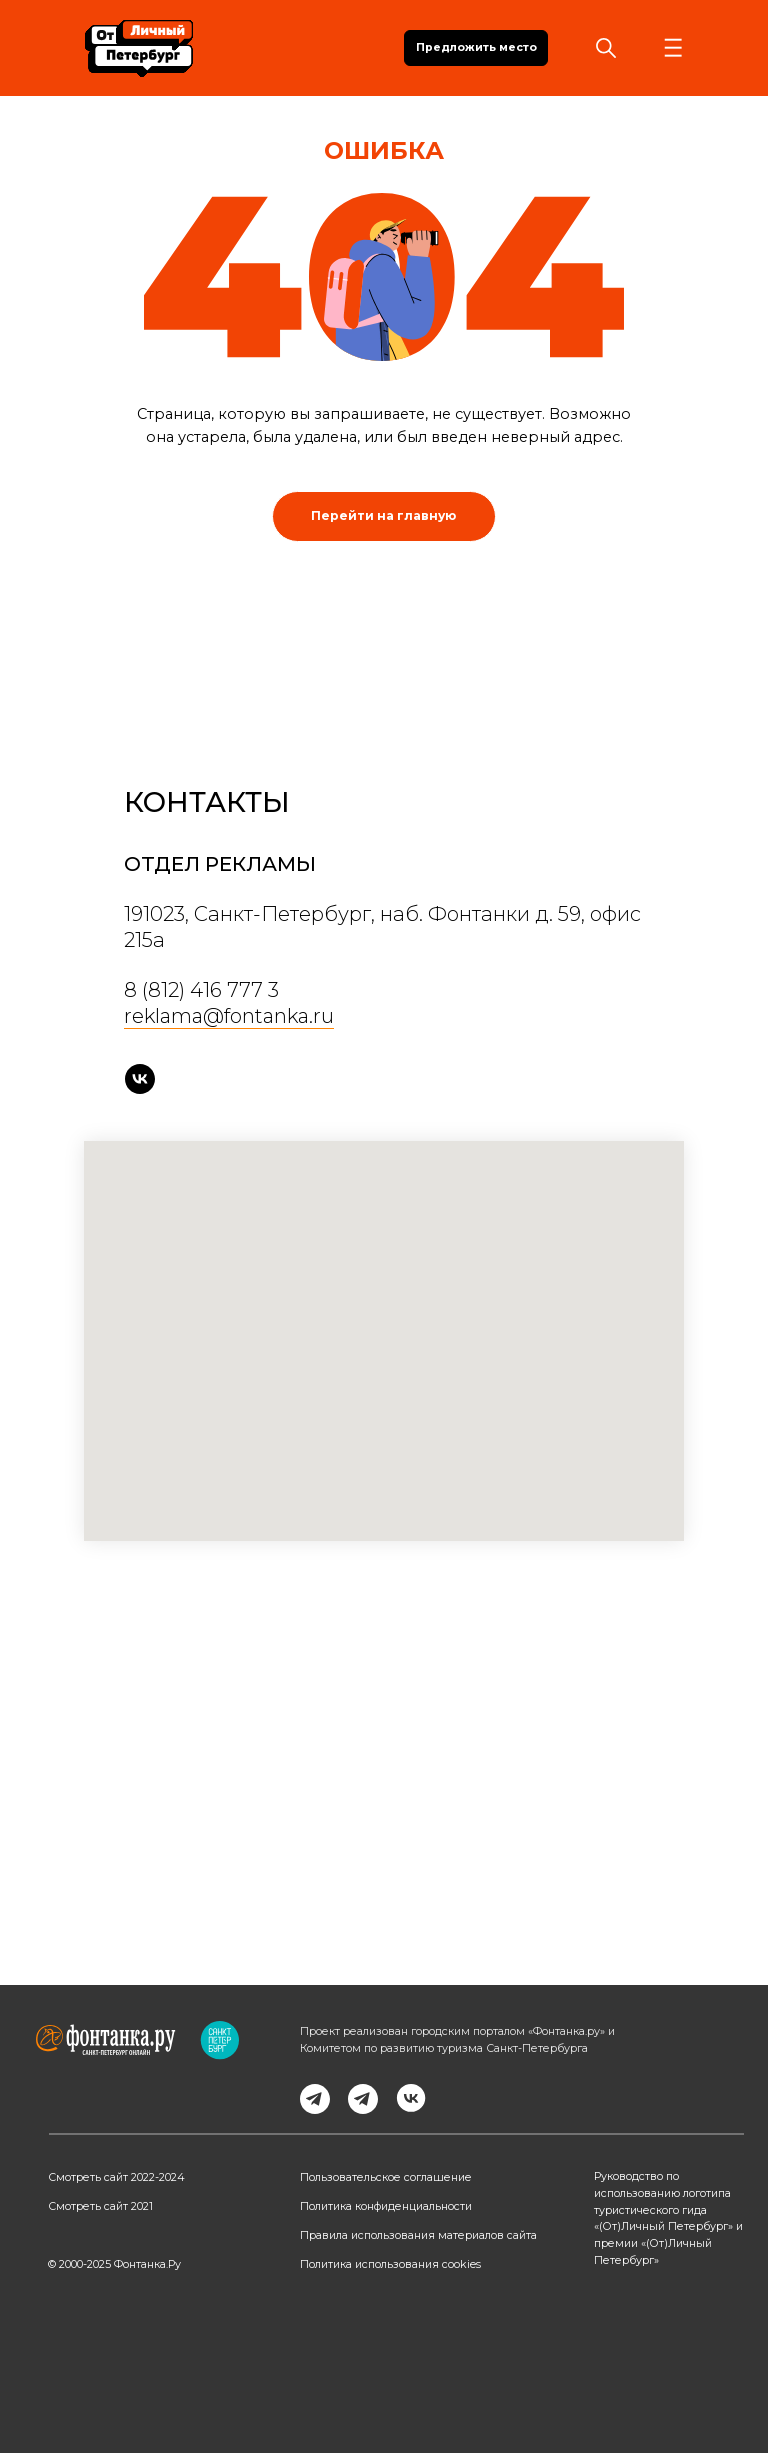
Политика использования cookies (390, 2264)
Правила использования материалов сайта (418, 2235)
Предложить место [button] (476, 47)
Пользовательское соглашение (386, 2177)
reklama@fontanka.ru (229, 1016)
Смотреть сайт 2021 (100, 2206)
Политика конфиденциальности (386, 2206)
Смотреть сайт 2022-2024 (116, 2177)
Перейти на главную (383, 515)
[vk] (140, 1079)
